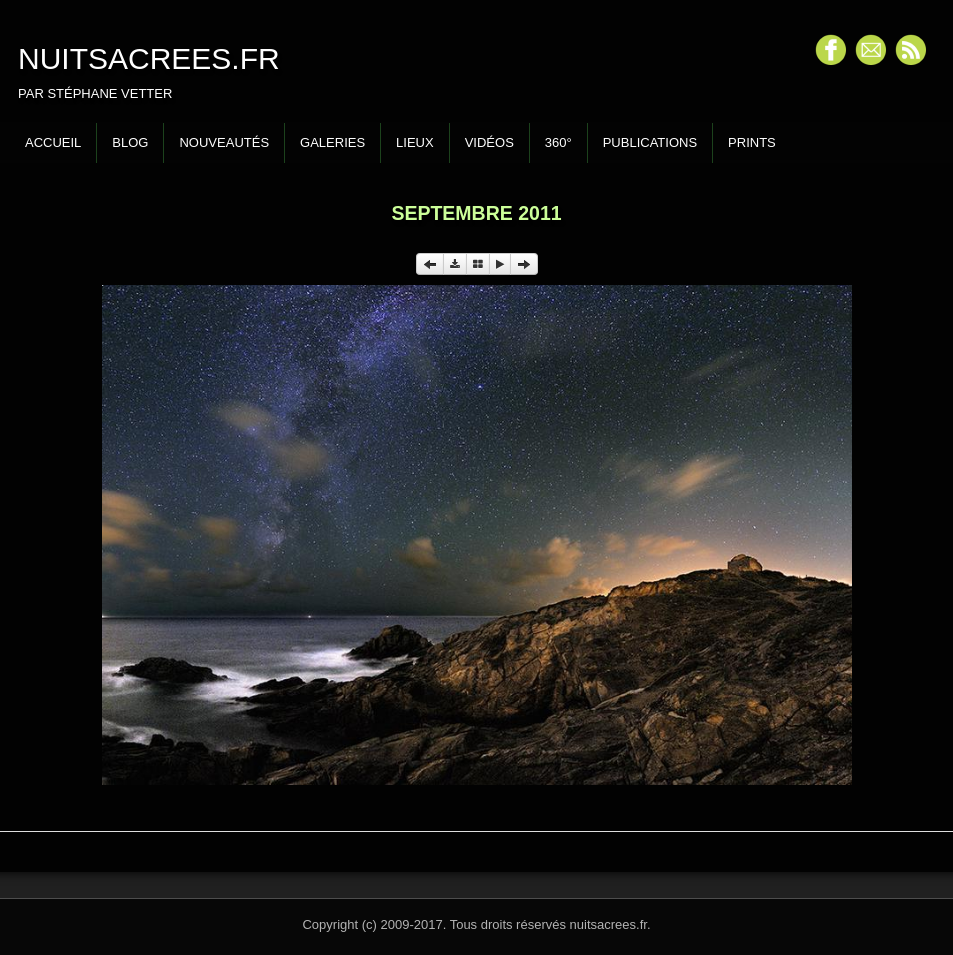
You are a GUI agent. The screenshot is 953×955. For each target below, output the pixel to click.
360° (558, 142)
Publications (650, 142)
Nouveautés (224, 142)
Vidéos (489, 142)
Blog (130, 142)
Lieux (415, 142)
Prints (752, 142)
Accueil (53, 142)
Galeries (332, 142)
